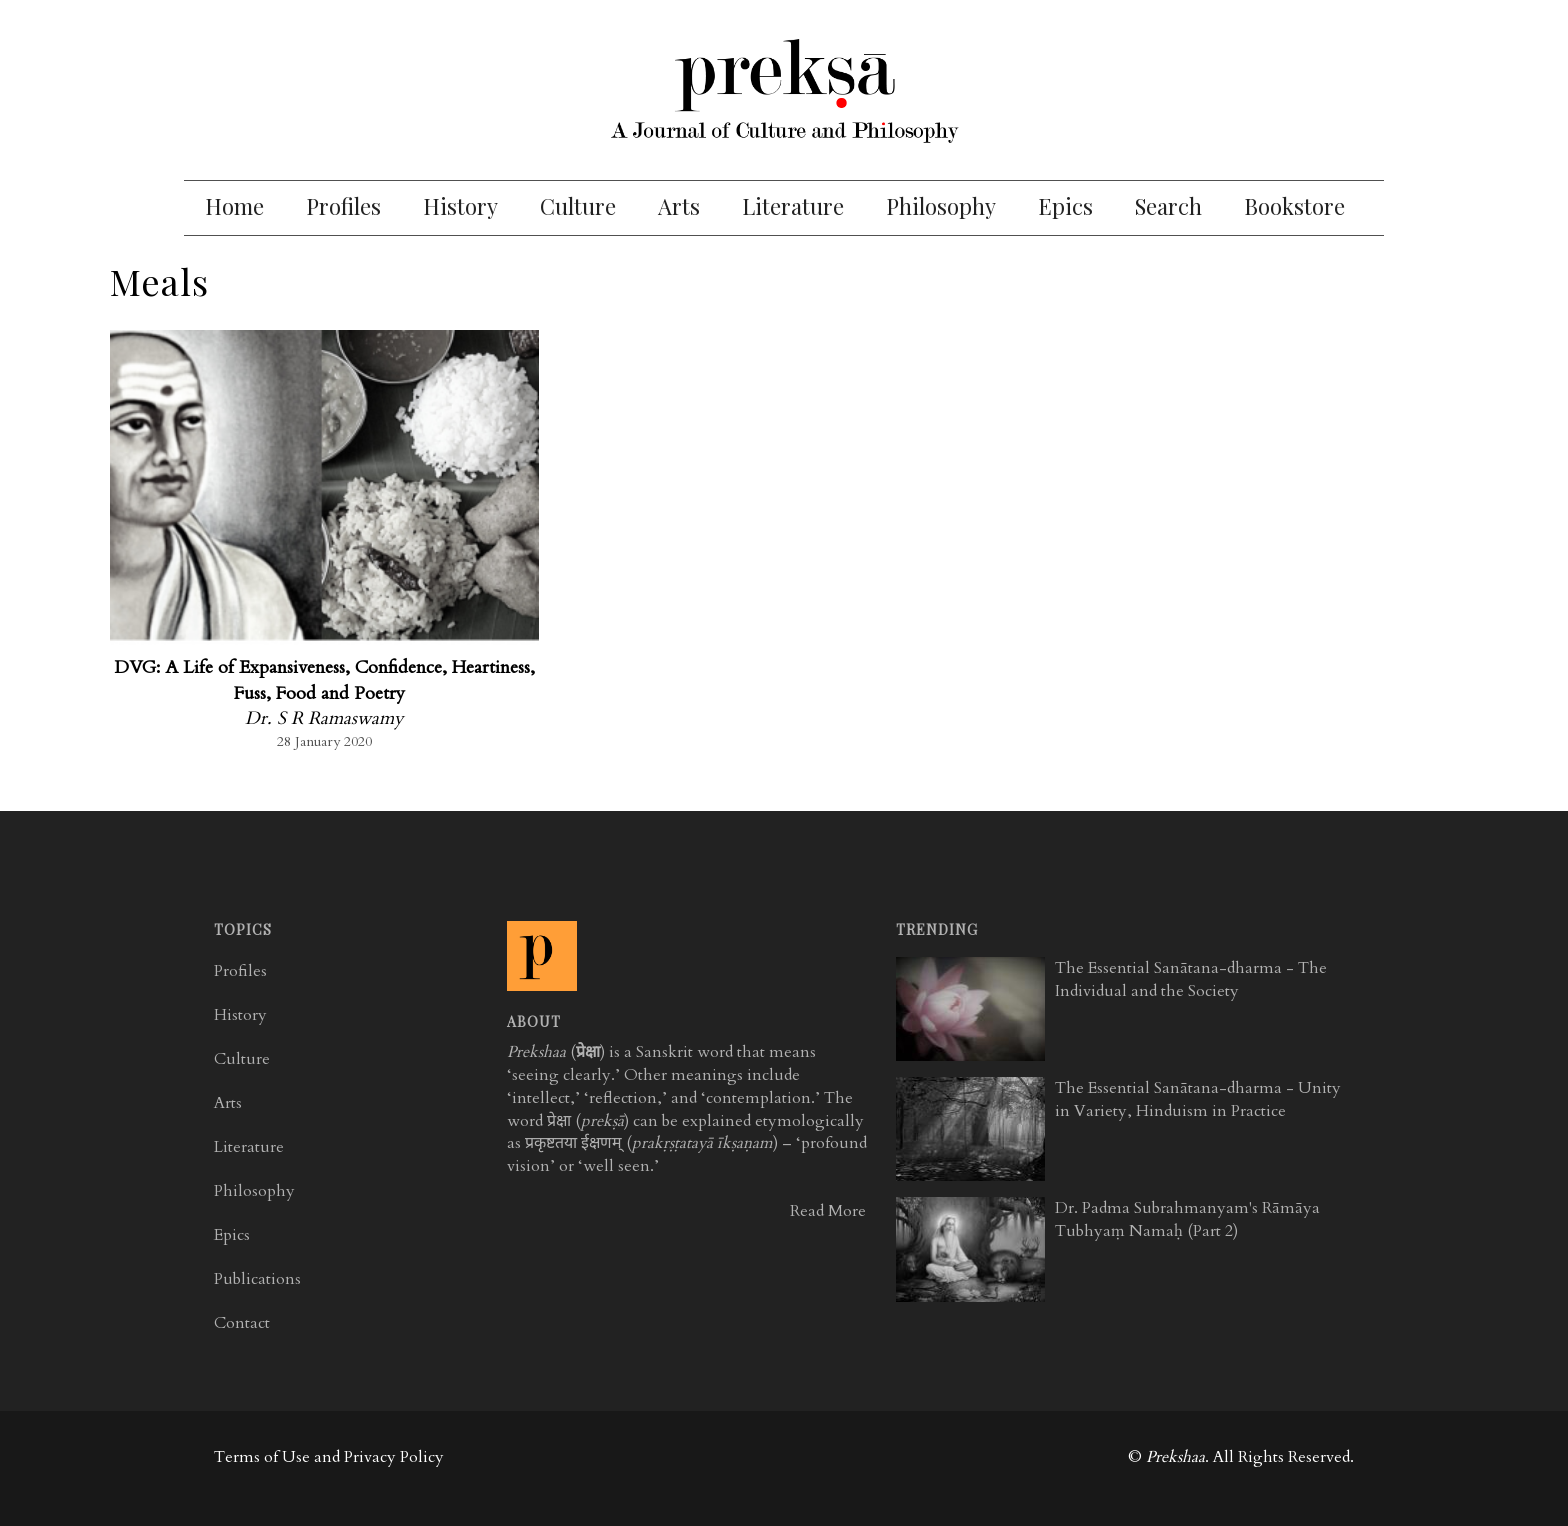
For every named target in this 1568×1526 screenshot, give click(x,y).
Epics (1065, 206)
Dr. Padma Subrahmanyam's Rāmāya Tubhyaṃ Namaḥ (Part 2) (1187, 1219)
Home (234, 206)
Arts (679, 206)
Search (1168, 206)
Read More (828, 1211)
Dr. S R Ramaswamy (324, 718)
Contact (242, 1323)
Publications (257, 1279)
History (460, 206)
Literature (793, 206)
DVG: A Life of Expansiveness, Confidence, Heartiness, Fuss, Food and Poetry (324, 680)
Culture (578, 206)
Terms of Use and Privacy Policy (329, 1457)
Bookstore (1294, 206)
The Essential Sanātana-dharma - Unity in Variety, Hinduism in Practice (1198, 1099)
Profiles (343, 206)
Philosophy (941, 206)
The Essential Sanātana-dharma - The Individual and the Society (1191, 979)
